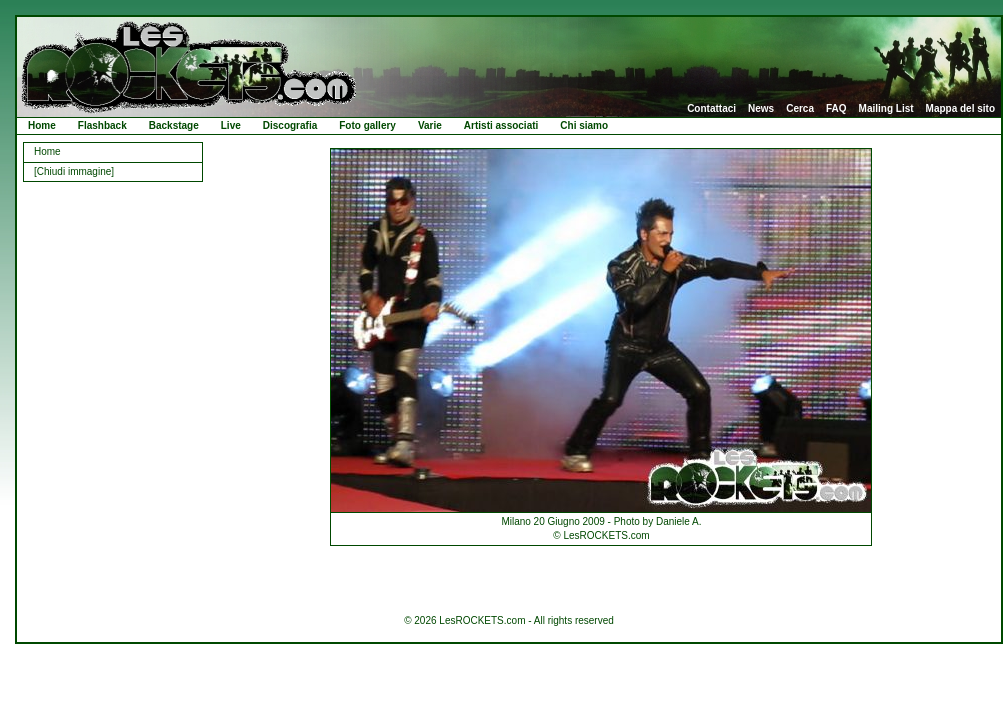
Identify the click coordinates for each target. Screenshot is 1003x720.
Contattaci (711, 109)
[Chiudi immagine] (74, 171)
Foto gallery (367, 125)
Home (42, 125)
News (761, 109)
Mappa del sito (960, 109)
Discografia (290, 125)
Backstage (174, 125)
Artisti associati (501, 125)
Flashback (102, 125)
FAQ (836, 109)
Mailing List (886, 109)
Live (231, 125)
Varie (430, 125)
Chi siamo (584, 125)
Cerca (800, 109)
